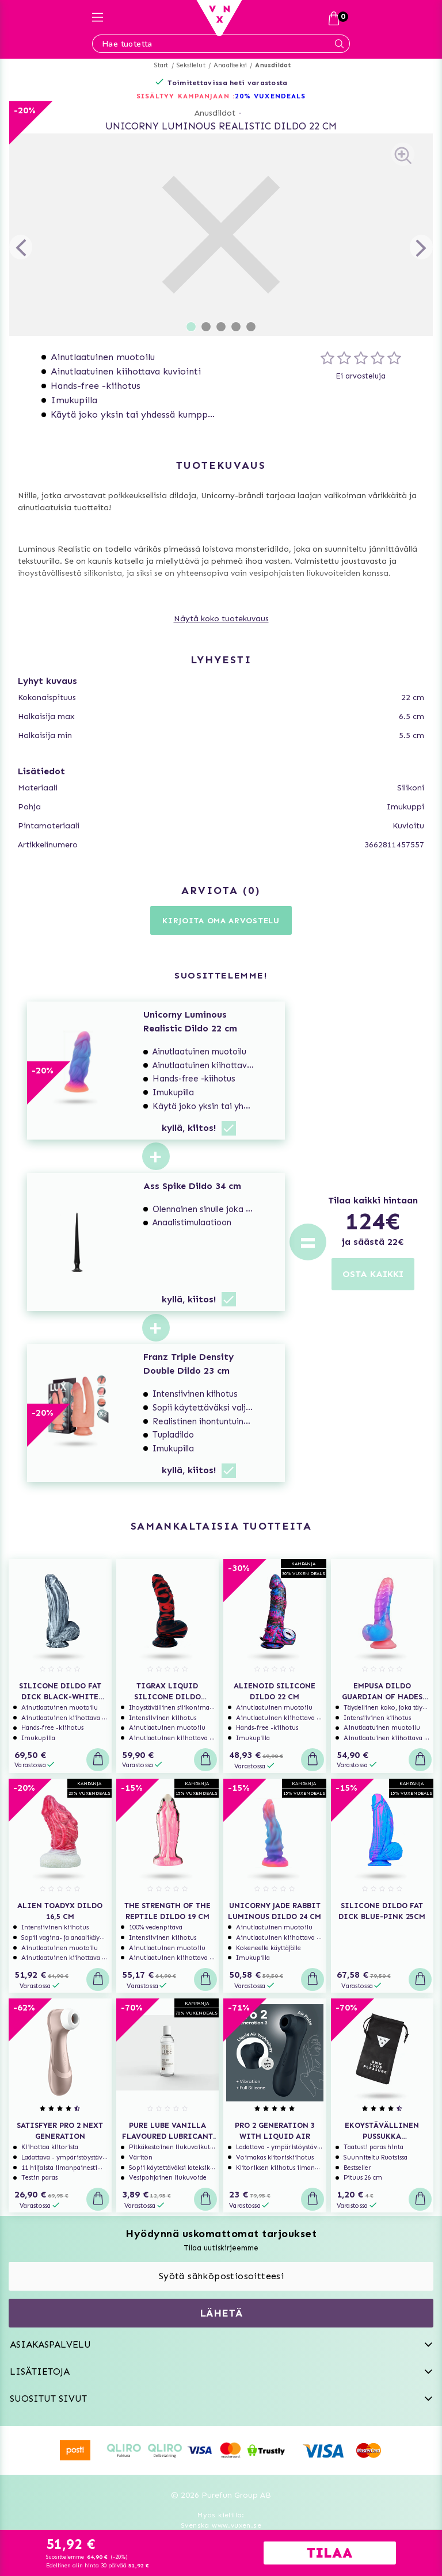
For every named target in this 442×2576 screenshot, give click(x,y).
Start (161, 65)
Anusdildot (273, 65)
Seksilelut (191, 65)
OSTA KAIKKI (372, 1273)
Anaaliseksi (230, 65)
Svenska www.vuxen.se (221, 2525)
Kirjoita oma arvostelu (220, 921)
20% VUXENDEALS (270, 96)
